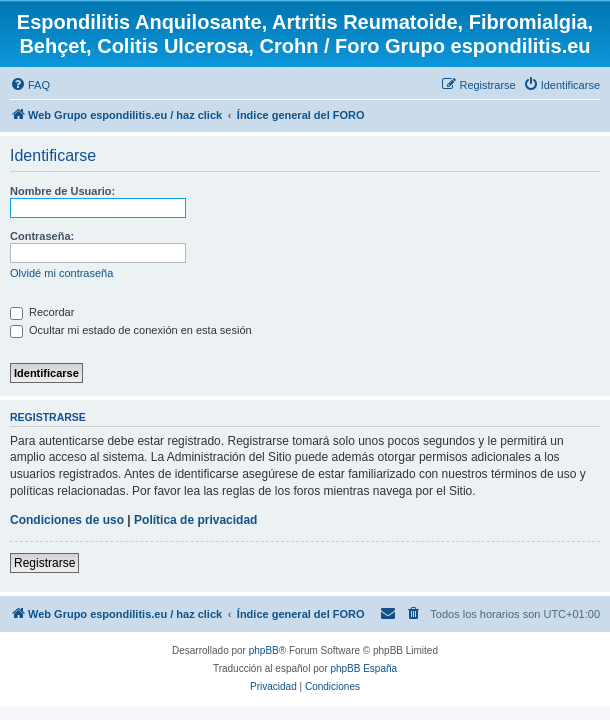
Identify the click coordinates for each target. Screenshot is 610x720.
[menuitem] (30, 85)
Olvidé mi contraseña (61, 273)
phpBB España (363, 668)
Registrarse (44, 563)
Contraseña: (42, 236)
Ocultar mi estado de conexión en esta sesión (131, 330)
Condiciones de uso (67, 520)
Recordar (42, 312)
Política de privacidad (195, 520)
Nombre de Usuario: (62, 191)
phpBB (264, 650)
